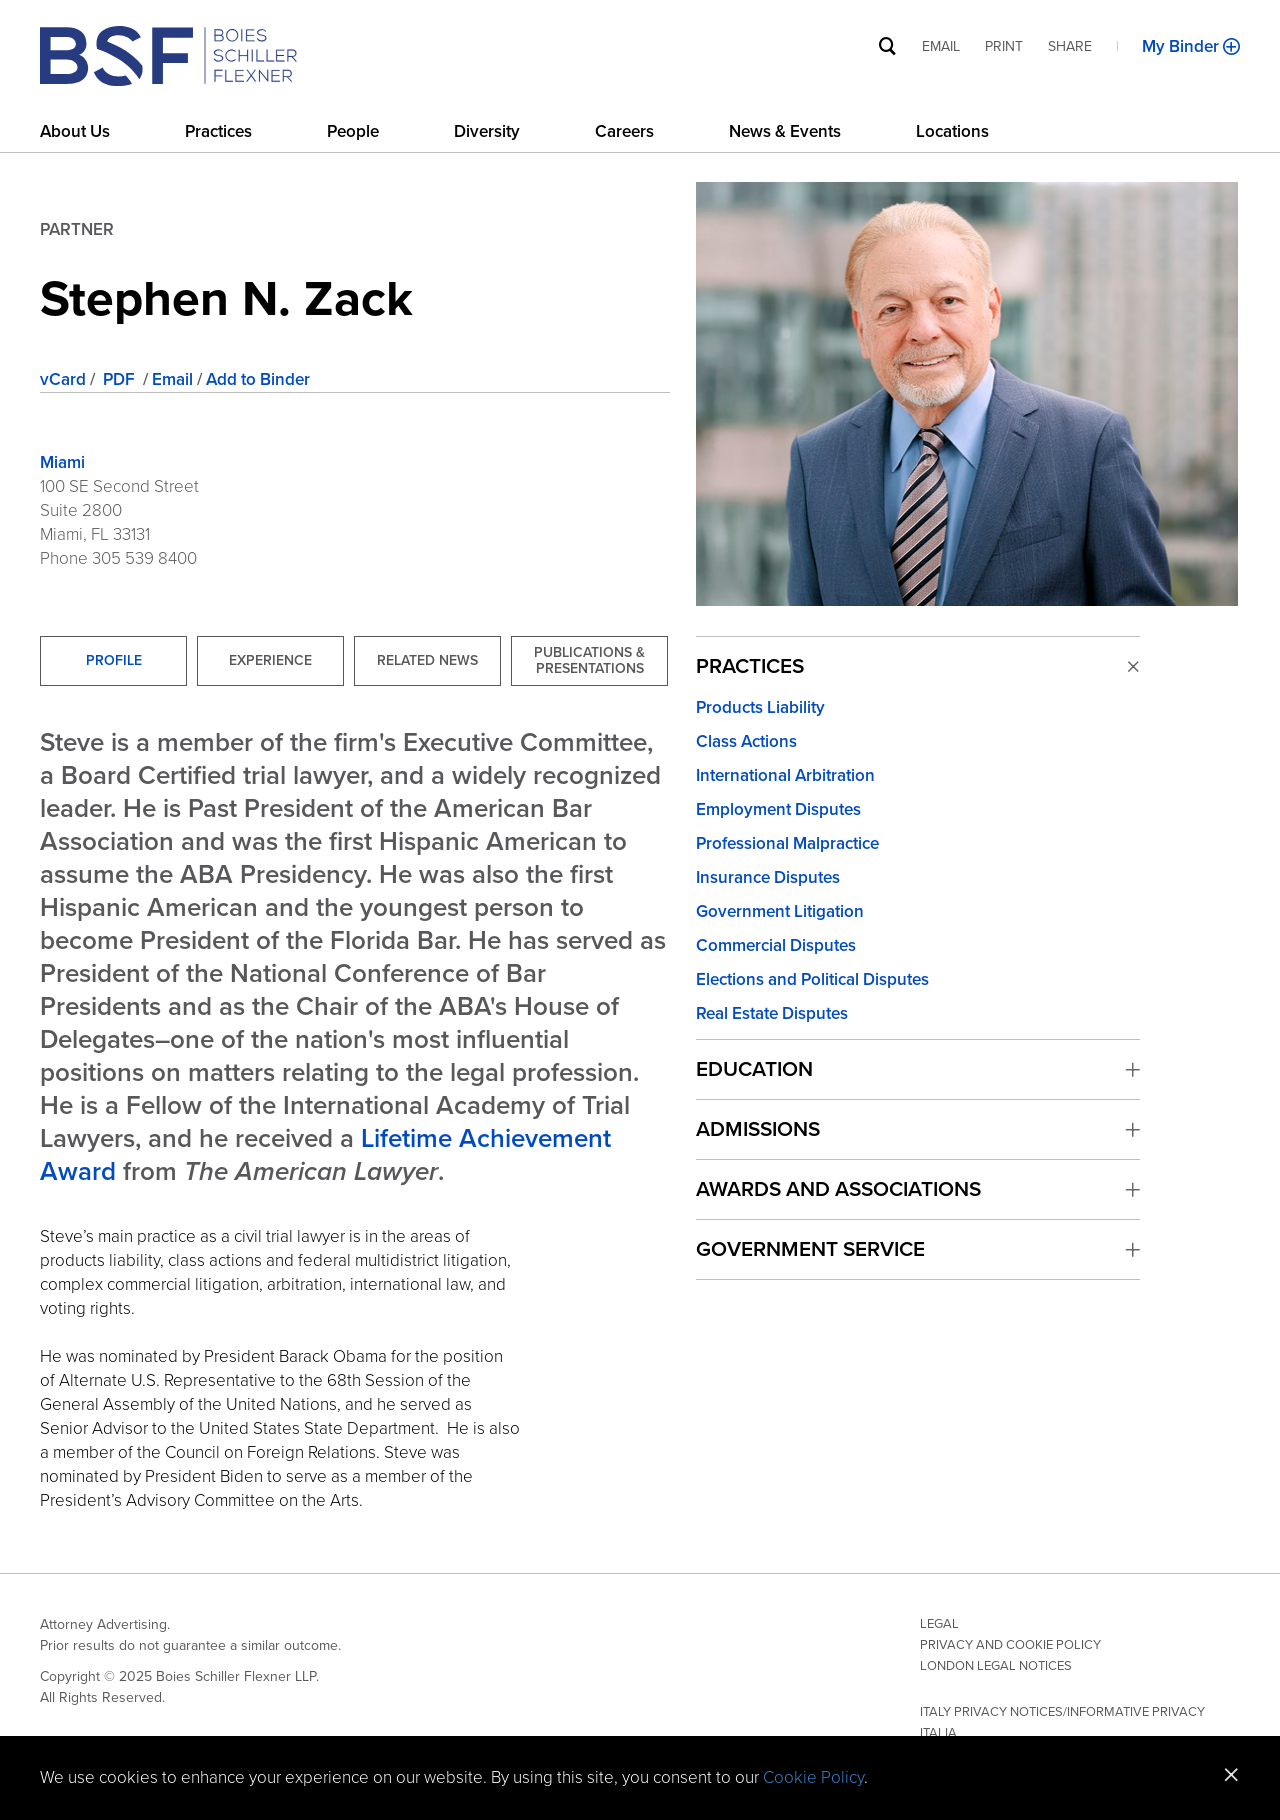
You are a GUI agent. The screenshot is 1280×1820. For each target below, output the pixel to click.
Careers (624, 131)
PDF (121, 379)
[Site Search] (888, 45)
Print (1004, 46)
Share (1070, 46)
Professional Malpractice (787, 843)
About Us (75, 131)
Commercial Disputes (776, 945)
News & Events (785, 131)
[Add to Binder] (1231, 47)
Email (172, 379)
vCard (63, 379)
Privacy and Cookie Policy (1010, 1645)
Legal (939, 1624)
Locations (952, 131)
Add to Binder (258, 379)
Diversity (487, 131)
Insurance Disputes (768, 877)
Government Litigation (780, 911)
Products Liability (760, 707)
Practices (218, 131)
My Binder (1182, 46)
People (353, 131)
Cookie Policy (813, 1777)
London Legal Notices (996, 1666)
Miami (62, 462)
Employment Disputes (778, 809)
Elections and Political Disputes (812, 979)
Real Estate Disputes (772, 1013)
